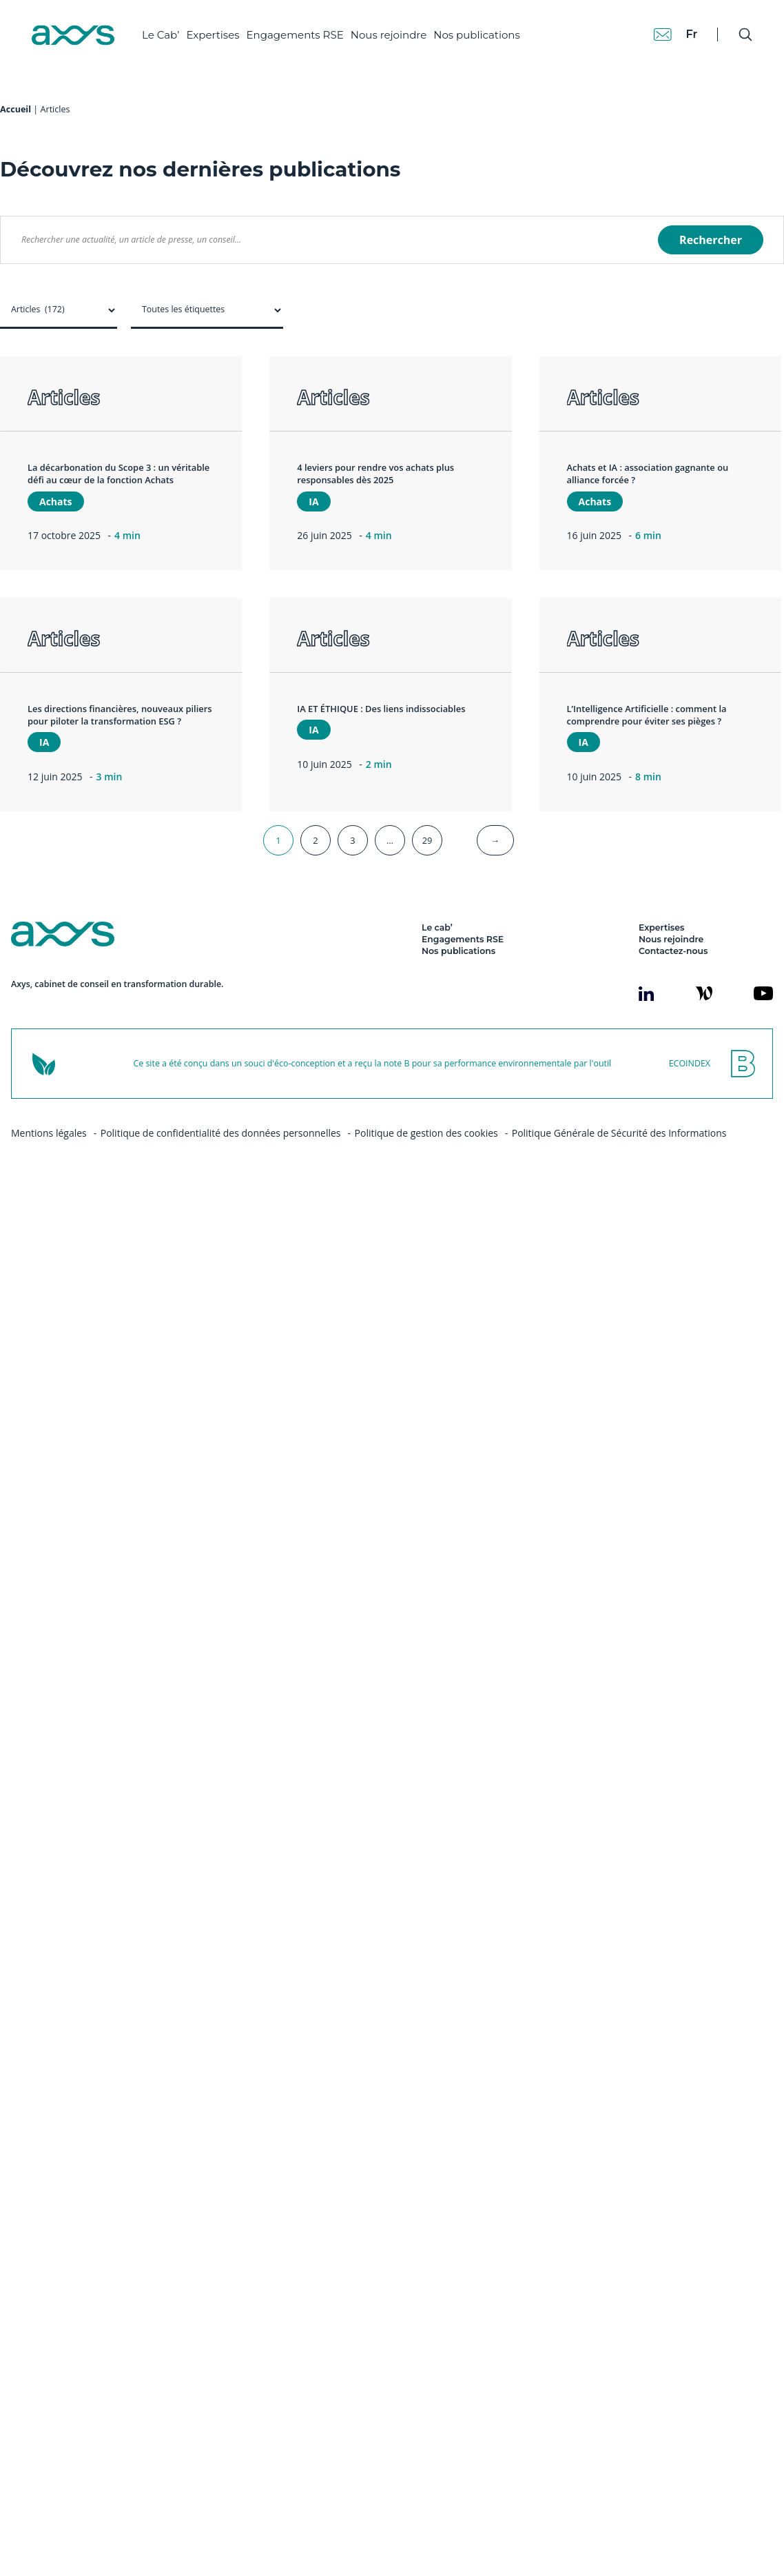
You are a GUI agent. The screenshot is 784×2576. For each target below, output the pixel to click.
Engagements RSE (295, 34)
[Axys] (73, 35)
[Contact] (663, 34)
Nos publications (476, 34)
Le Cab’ (160, 34)
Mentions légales (49, 1174)
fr (691, 34)
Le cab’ (437, 969)
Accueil (15, 150)
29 (427, 881)
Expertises (212, 34)
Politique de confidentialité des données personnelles (221, 1174)
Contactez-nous (673, 992)
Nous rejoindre (388, 34)
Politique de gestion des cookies (426, 1174)
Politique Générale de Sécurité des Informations (619, 1174)
